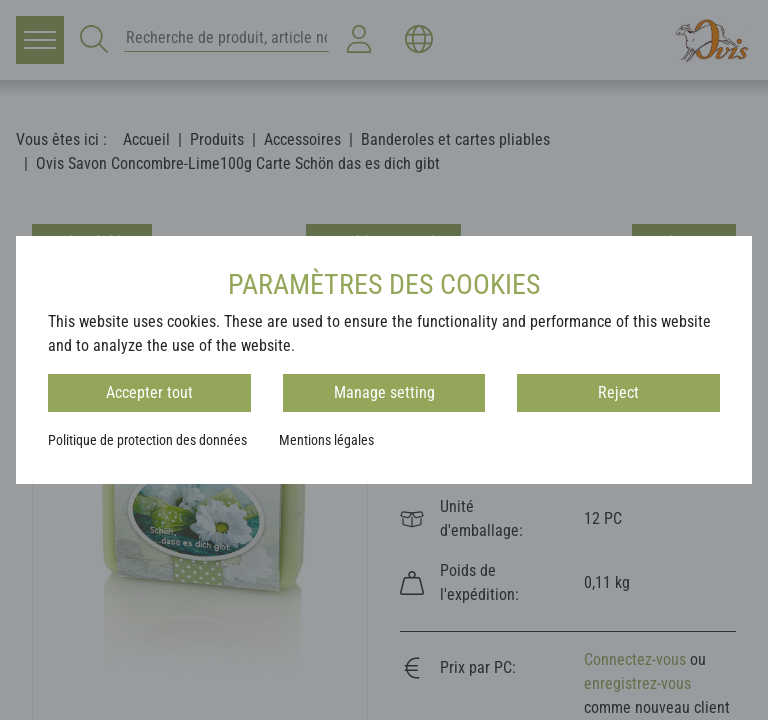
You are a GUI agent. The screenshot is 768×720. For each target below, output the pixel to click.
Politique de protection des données (147, 440)
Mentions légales (326, 440)
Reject (618, 392)
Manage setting (384, 392)
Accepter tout (149, 392)
